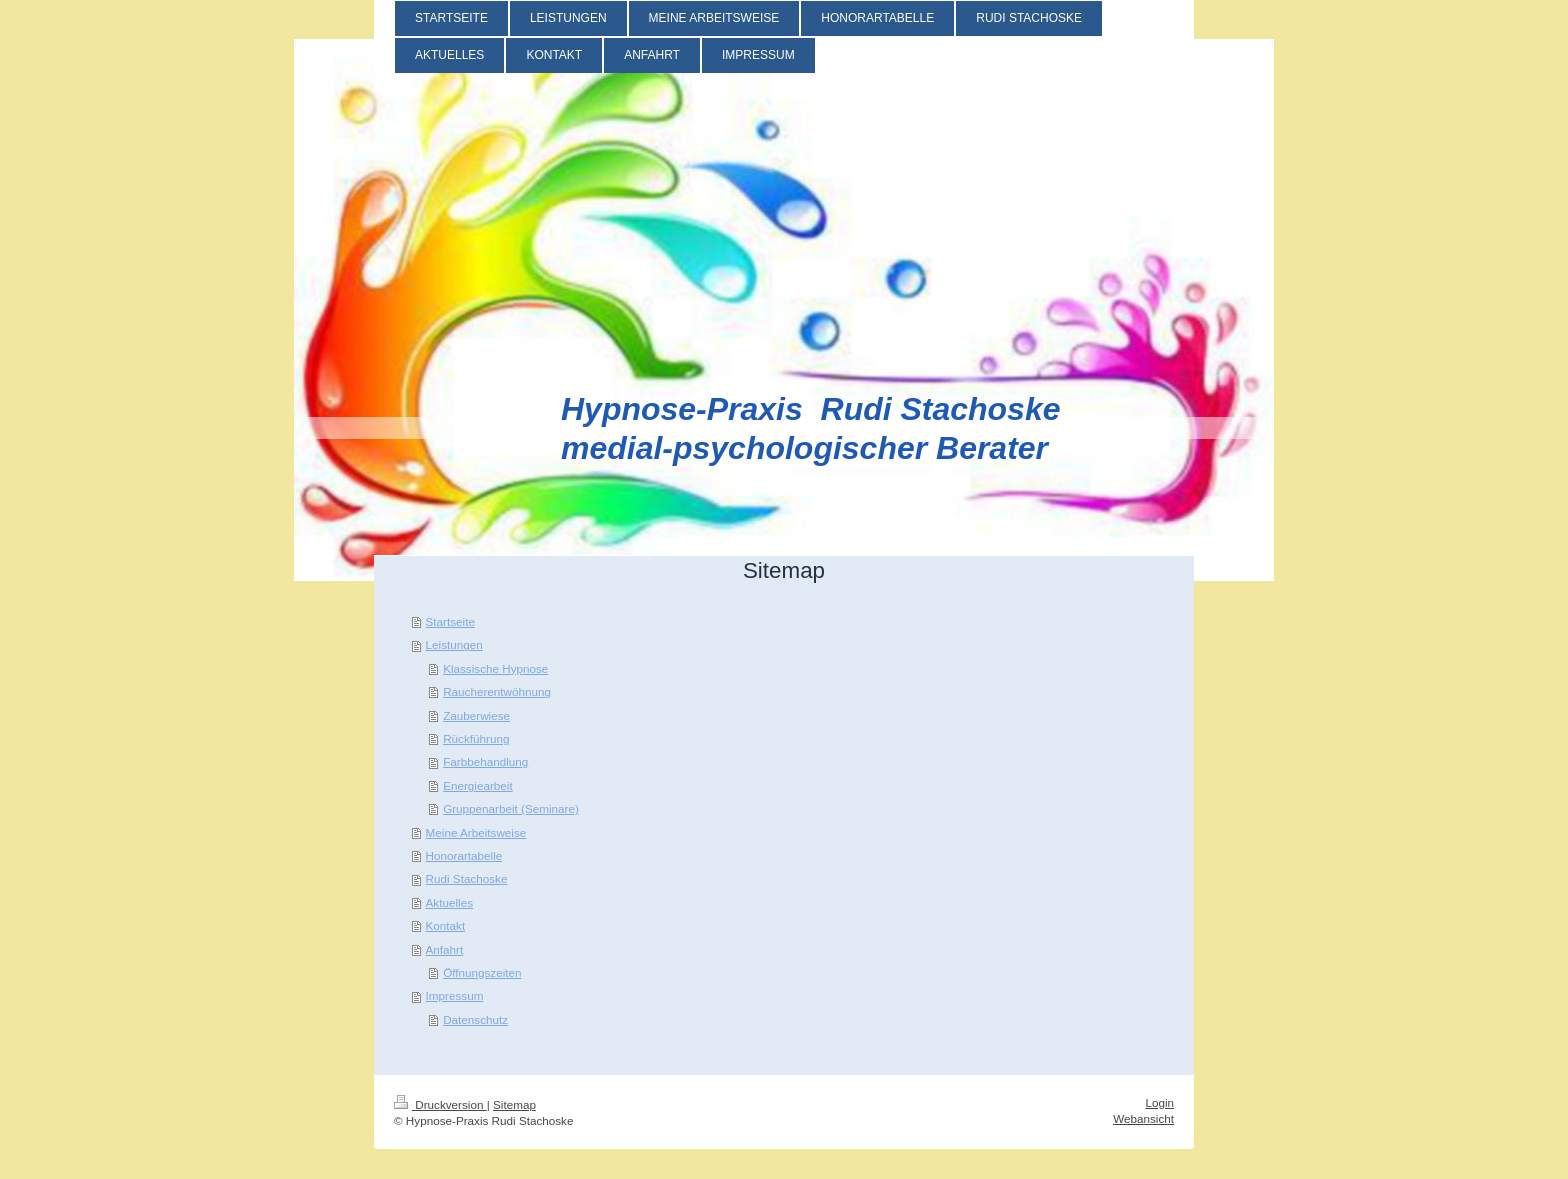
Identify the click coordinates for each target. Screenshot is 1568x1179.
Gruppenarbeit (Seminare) (511, 808)
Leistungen (454, 644)
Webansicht (1143, 1118)
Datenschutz (475, 1019)
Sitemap (514, 1104)
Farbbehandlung (485, 761)
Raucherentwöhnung (497, 691)
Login (1159, 1102)
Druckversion (440, 1104)
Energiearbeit (478, 785)
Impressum (455, 995)
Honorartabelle (464, 855)
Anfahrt (445, 949)
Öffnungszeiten (482, 972)
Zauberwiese (476, 715)
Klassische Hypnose (495, 668)
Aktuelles (449, 902)
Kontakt (446, 925)
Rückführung (476, 738)
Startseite (450, 621)
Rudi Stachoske (467, 878)
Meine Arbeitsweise (476, 832)
